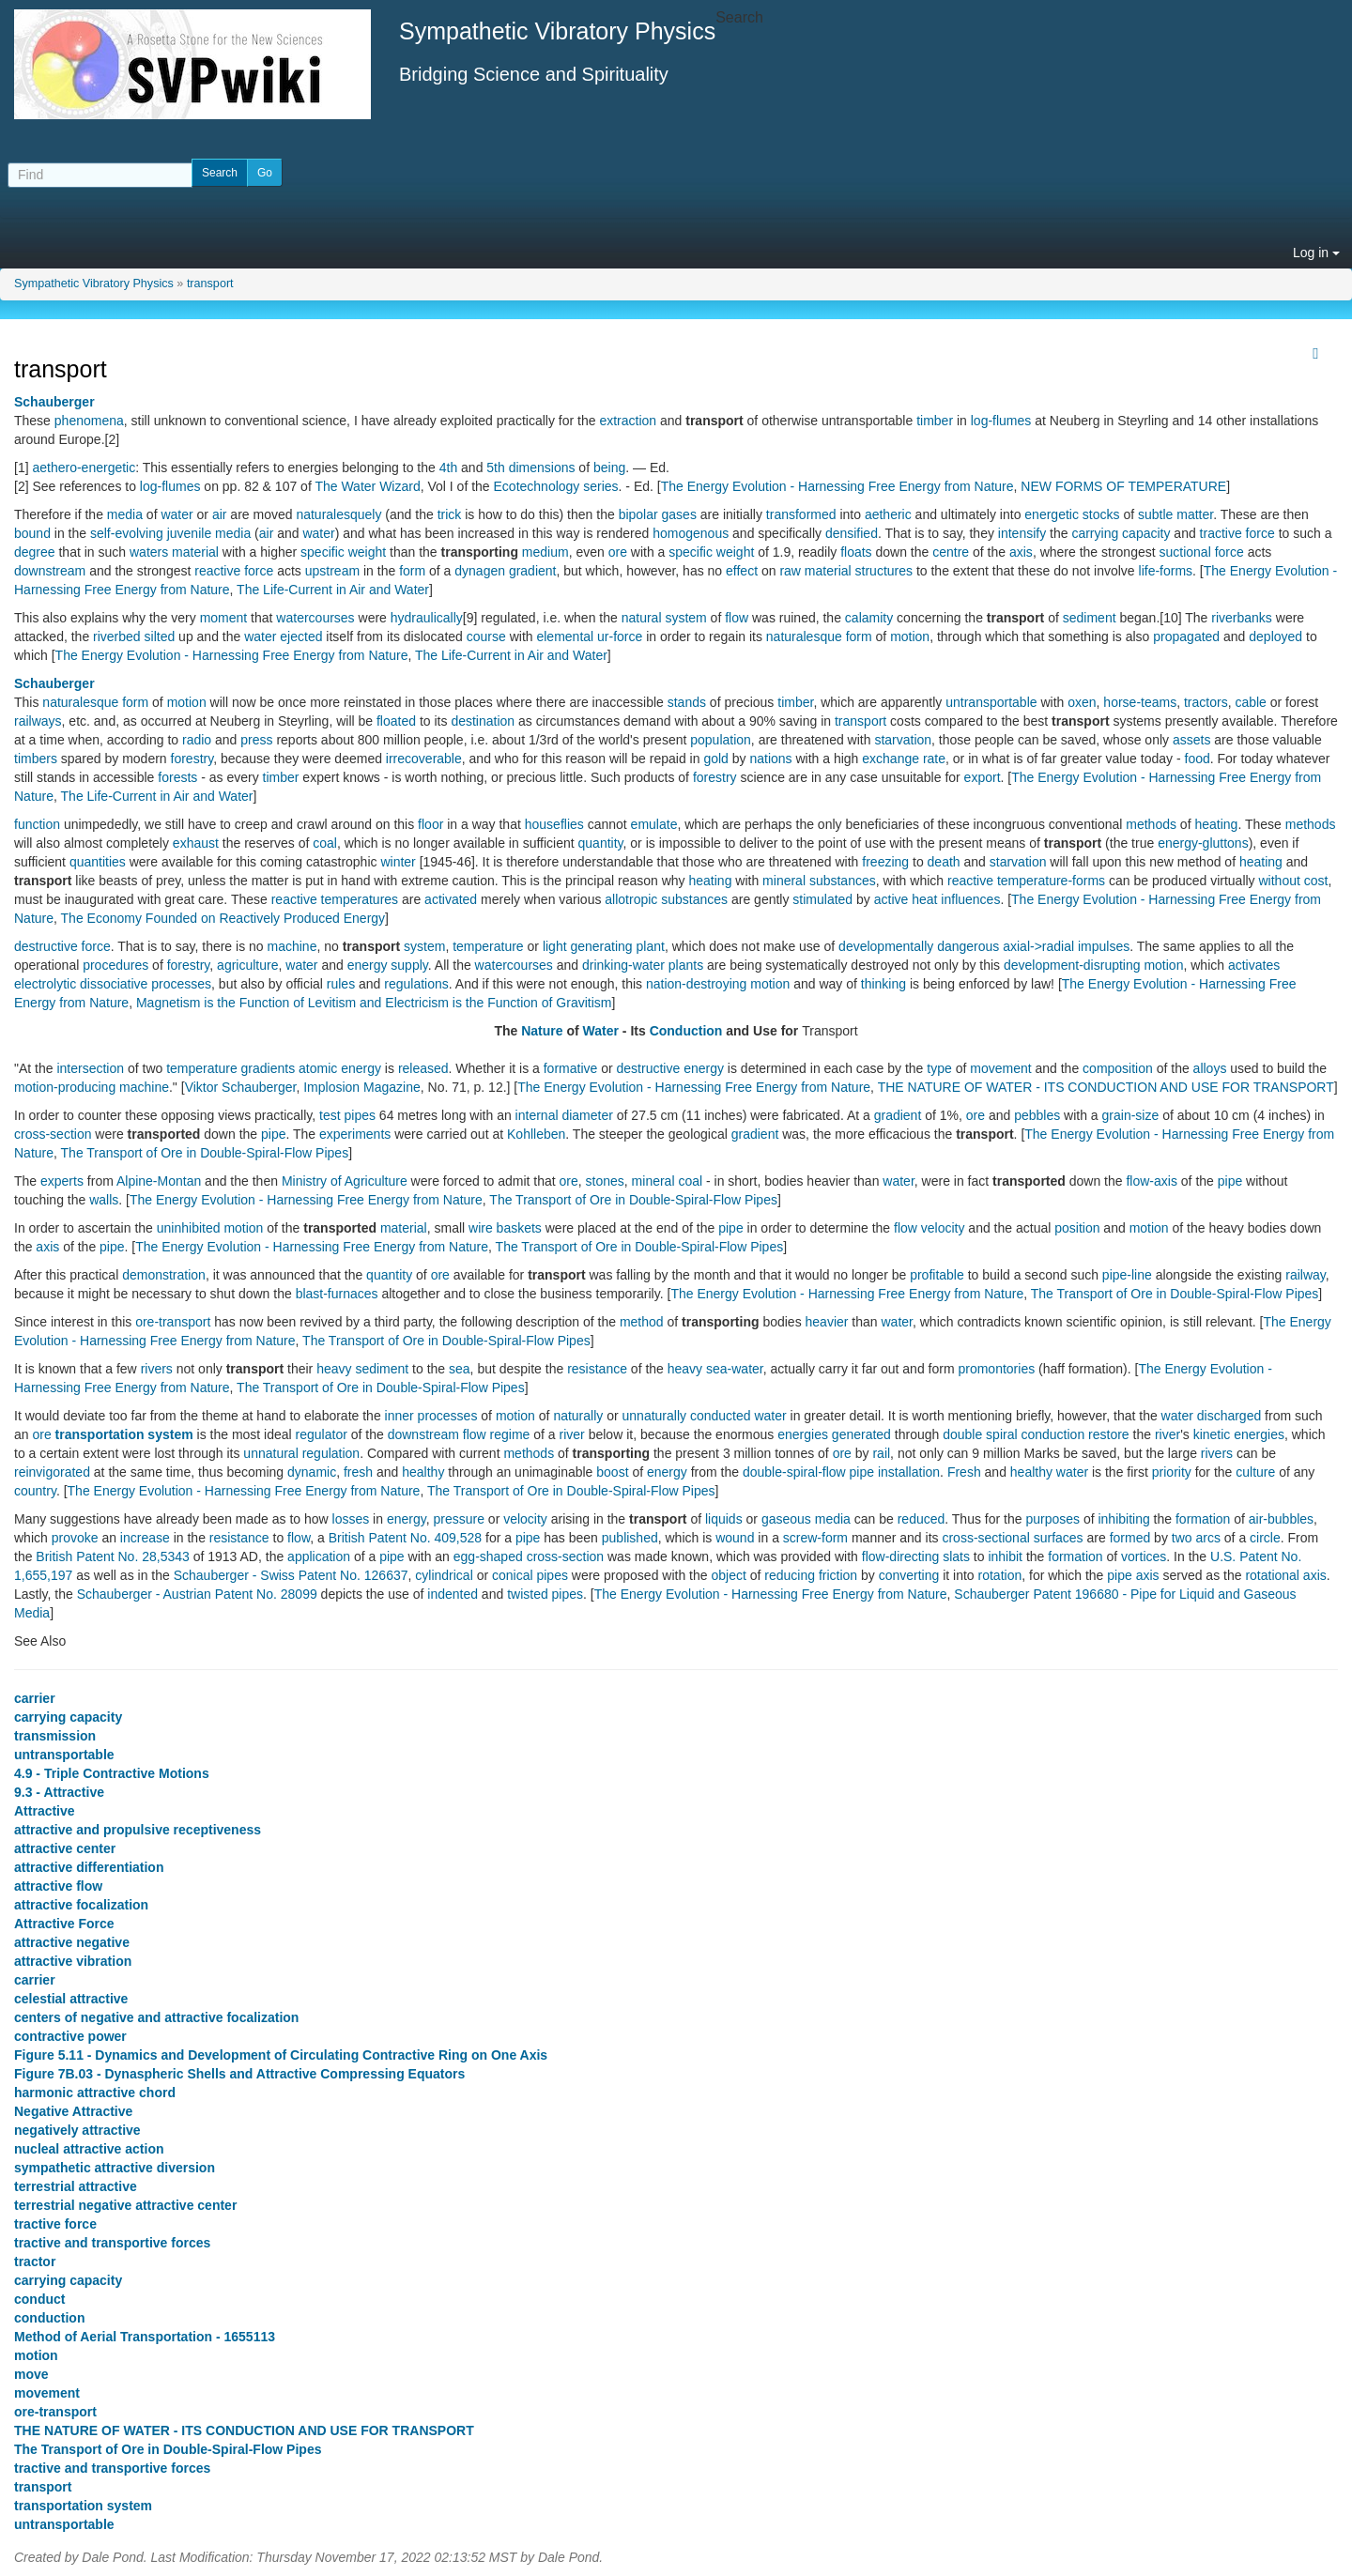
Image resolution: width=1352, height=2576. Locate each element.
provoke (75, 1537)
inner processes (431, 1415)
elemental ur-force (589, 636)
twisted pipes (545, 1594)
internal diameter (564, 1115)
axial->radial (1038, 946)
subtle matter (1175, 514)
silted (160, 636)
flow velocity (929, 1227)
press (256, 739)
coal (325, 843)
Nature (541, 1030)
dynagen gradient (505, 570)
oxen (1082, 702)
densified (851, 533)
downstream (49, 570)
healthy (423, 1472)
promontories (996, 1368)
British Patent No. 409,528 (405, 1537)
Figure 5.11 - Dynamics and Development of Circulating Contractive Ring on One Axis (280, 2054)
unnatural (270, 1453)
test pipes (347, 1115)
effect (742, 570)
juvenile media (209, 533)
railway (1305, 1274)
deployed (1275, 636)
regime (510, 1434)
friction (838, 1575)
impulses (1103, 946)
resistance (597, 1368)
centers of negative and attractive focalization (156, 2017)
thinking (883, 983)
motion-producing (64, 1087)
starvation (902, 739)
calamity (869, 617)
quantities (97, 861)
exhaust (196, 843)
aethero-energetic (83, 467)
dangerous (968, 946)
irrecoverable (424, 758)
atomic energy (340, 1068)
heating (1215, 824)
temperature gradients (230, 1068)
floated (396, 720)
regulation (331, 1453)
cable (1250, 702)
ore (617, 552)
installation (909, 1472)
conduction (1052, 1434)
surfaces (1058, 1537)
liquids (724, 1518)
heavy (333, 1368)
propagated (1186, 636)
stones (605, 1180)
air (219, 514)
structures (884, 570)
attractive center (64, 1848)
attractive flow (58, 1886)
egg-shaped (488, 1556)
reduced (921, 1518)
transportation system (124, 1434)
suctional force (1202, 552)
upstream (332, 570)
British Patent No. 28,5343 (112, 1556)
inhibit (1005, 1556)
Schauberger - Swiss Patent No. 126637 (291, 1575)
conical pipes (530, 1575)
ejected (301, 636)
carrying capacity (1120, 533)
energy (667, 1472)
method (642, 1321)
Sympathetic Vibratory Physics (94, 283)
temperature (488, 946)
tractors (1206, 702)
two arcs (1196, 1537)
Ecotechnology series (556, 486)
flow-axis (1151, 1180)
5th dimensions (530, 467)
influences (970, 899)
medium (545, 552)
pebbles (1037, 1115)
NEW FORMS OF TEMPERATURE (1123, 486)
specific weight (343, 552)
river (572, 1434)
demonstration (164, 1274)
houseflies (554, 824)
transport (210, 283)
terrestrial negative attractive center (125, 2205)
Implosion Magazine (362, 1087)
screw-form (815, 1537)
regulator (321, 1434)
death (944, 861)
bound (32, 533)
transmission (55, 1735)
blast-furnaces (337, 1293)
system (424, 946)
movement (1000, 1068)
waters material (174, 552)
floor (430, 824)
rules (341, 983)
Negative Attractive (73, 2111)
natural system (664, 617)
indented (452, 1594)
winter (397, 861)
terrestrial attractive (75, 2186)
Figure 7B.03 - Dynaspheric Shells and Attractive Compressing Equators (239, 2073)
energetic (1051, 514)
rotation (1000, 1575)
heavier (827, 1321)
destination (483, 720)
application (318, 1556)
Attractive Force (64, 1923)
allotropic (631, 899)
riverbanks (1241, 617)
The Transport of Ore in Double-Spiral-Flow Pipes (205, 1152)
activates (1254, 965)
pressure (458, 1518)
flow (736, 617)
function (37, 824)
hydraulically (427, 617)
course (486, 636)
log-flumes (1001, 420)
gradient (898, 1115)
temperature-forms (1051, 880)
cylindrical (443, 1575)
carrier (34, 1698)
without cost (1294, 880)
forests (177, 777)
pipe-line (1127, 1274)
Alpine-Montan (158, 1180)
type (939, 1068)
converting (909, 1575)
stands (687, 702)
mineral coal (667, 1180)
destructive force (62, 946)
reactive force (233, 570)
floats (855, 552)
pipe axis (1133, 1575)
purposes (1052, 1518)
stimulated (822, 899)
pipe (273, 1134)
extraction (627, 420)
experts (62, 1180)
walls (103, 1199)
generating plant (617, 946)
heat (924, 899)
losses (351, 1518)
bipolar (638, 514)
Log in (1316, 252)
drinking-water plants (642, 965)
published (630, 1537)
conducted (720, 1415)
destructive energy (670, 1068)
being (609, 467)
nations (770, 758)
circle (1265, 1537)
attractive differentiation (88, 1867)
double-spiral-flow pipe (808, 1472)
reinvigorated (52, 1472)
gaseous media (806, 1518)
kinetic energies (1238, 1434)
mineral (784, 880)
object (728, 1575)
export (982, 777)
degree (34, 552)
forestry (192, 758)
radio (196, 739)
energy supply (387, 965)
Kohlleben (536, 1134)
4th (448, 467)
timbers (35, 758)
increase (145, 1537)
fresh (358, 1472)
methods (1151, 824)
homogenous (691, 533)
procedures (115, 965)
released (423, 1068)
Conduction (686, 1030)
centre (950, 552)
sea (459, 1368)
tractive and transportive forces (112, 2242)
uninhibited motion (210, 1227)
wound (734, 1537)
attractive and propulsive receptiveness (137, 1829)
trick (450, 514)
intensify (1022, 533)
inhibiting (1123, 1518)
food (1197, 758)
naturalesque (804, 636)
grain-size (1131, 1115)
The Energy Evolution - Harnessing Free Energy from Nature (837, 486)
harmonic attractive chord (95, 2092)
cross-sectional (985, 1537)
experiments (355, 1134)
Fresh (964, 1472)
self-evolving (126, 533)
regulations (416, 983)
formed (1130, 1537)
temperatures (359, 899)
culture (1255, 1472)
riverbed (117, 636)
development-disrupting (1072, 965)
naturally (578, 1415)
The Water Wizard (367, 486)
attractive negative (72, 1942)
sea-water (734, 1368)
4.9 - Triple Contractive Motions (111, 1773)
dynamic (311, 1472)
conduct (39, 2299)
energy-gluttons (1203, 843)
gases (679, 514)
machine (292, 946)
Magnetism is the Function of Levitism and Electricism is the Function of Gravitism (374, 1002)
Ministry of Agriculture (344, 1180)
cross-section (52, 1134)
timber (934, 420)
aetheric (888, 514)
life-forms (1166, 570)
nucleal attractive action (89, 2148)
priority (1171, 1472)
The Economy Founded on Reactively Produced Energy (223, 918)
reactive (970, 880)
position (1076, 1227)
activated (450, 899)
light (555, 946)
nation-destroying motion (718, 983)
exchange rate (903, 758)
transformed (801, 514)
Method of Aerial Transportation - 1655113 (144, 2336)
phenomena (89, 420)
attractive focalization (81, 1904)
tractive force (1237, 533)
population (720, 739)
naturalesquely (338, 514)
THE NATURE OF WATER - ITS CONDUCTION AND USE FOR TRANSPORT (1106, 1087)
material (403, 1227)
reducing (789, 1575)
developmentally (885, 946)
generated (861, 1434)
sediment (1089, 617)
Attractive (44, 1810)
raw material (815, 570)
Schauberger (54, 401)
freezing (885, 861)
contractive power (70, 2036)
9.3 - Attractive (59, 1792)
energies (802, 1434)
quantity (600, 843)
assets (1191, 739)
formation (1202, 1518)
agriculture (247, 965)
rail (881, 1453)
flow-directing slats (916, 1556)
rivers (157, 1368)
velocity (525, 1518)
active (891, 899)
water (176, 514)
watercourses (315, 617)
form (412, 570)
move (31, 2374)
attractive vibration (72, 1961)
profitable (937, 1274)
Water (601, 1030)
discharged (1229, 1415)
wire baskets (505, 1227)
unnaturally (654, 1415)
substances (842, 880)
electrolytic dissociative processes (112, 983)
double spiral (980, 1434)
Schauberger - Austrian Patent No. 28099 (197, 1594)
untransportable (991, 702)
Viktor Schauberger (241, 1087)
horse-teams (1139, 702)
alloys (1210, 1068)
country (35, 1490)
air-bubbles (1281, 1518)
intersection (90, 1068)
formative (571, 1068)
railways (38, 720)
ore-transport (172, 1321)
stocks (1101, 514)
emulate (654, 824)
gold (715, 758)
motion (910, 636)
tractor (34, 2261)
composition (1118, 1068)
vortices (1143, 1556)
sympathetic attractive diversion (114, 2167)
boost (612, 1472)
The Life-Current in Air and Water (333, 589)
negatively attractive (77, 2130)
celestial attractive (71, 1998)
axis (1021, 552)
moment (224, 617)
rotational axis (1285, 1575)
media (125, 514)
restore (1108, 1434)
